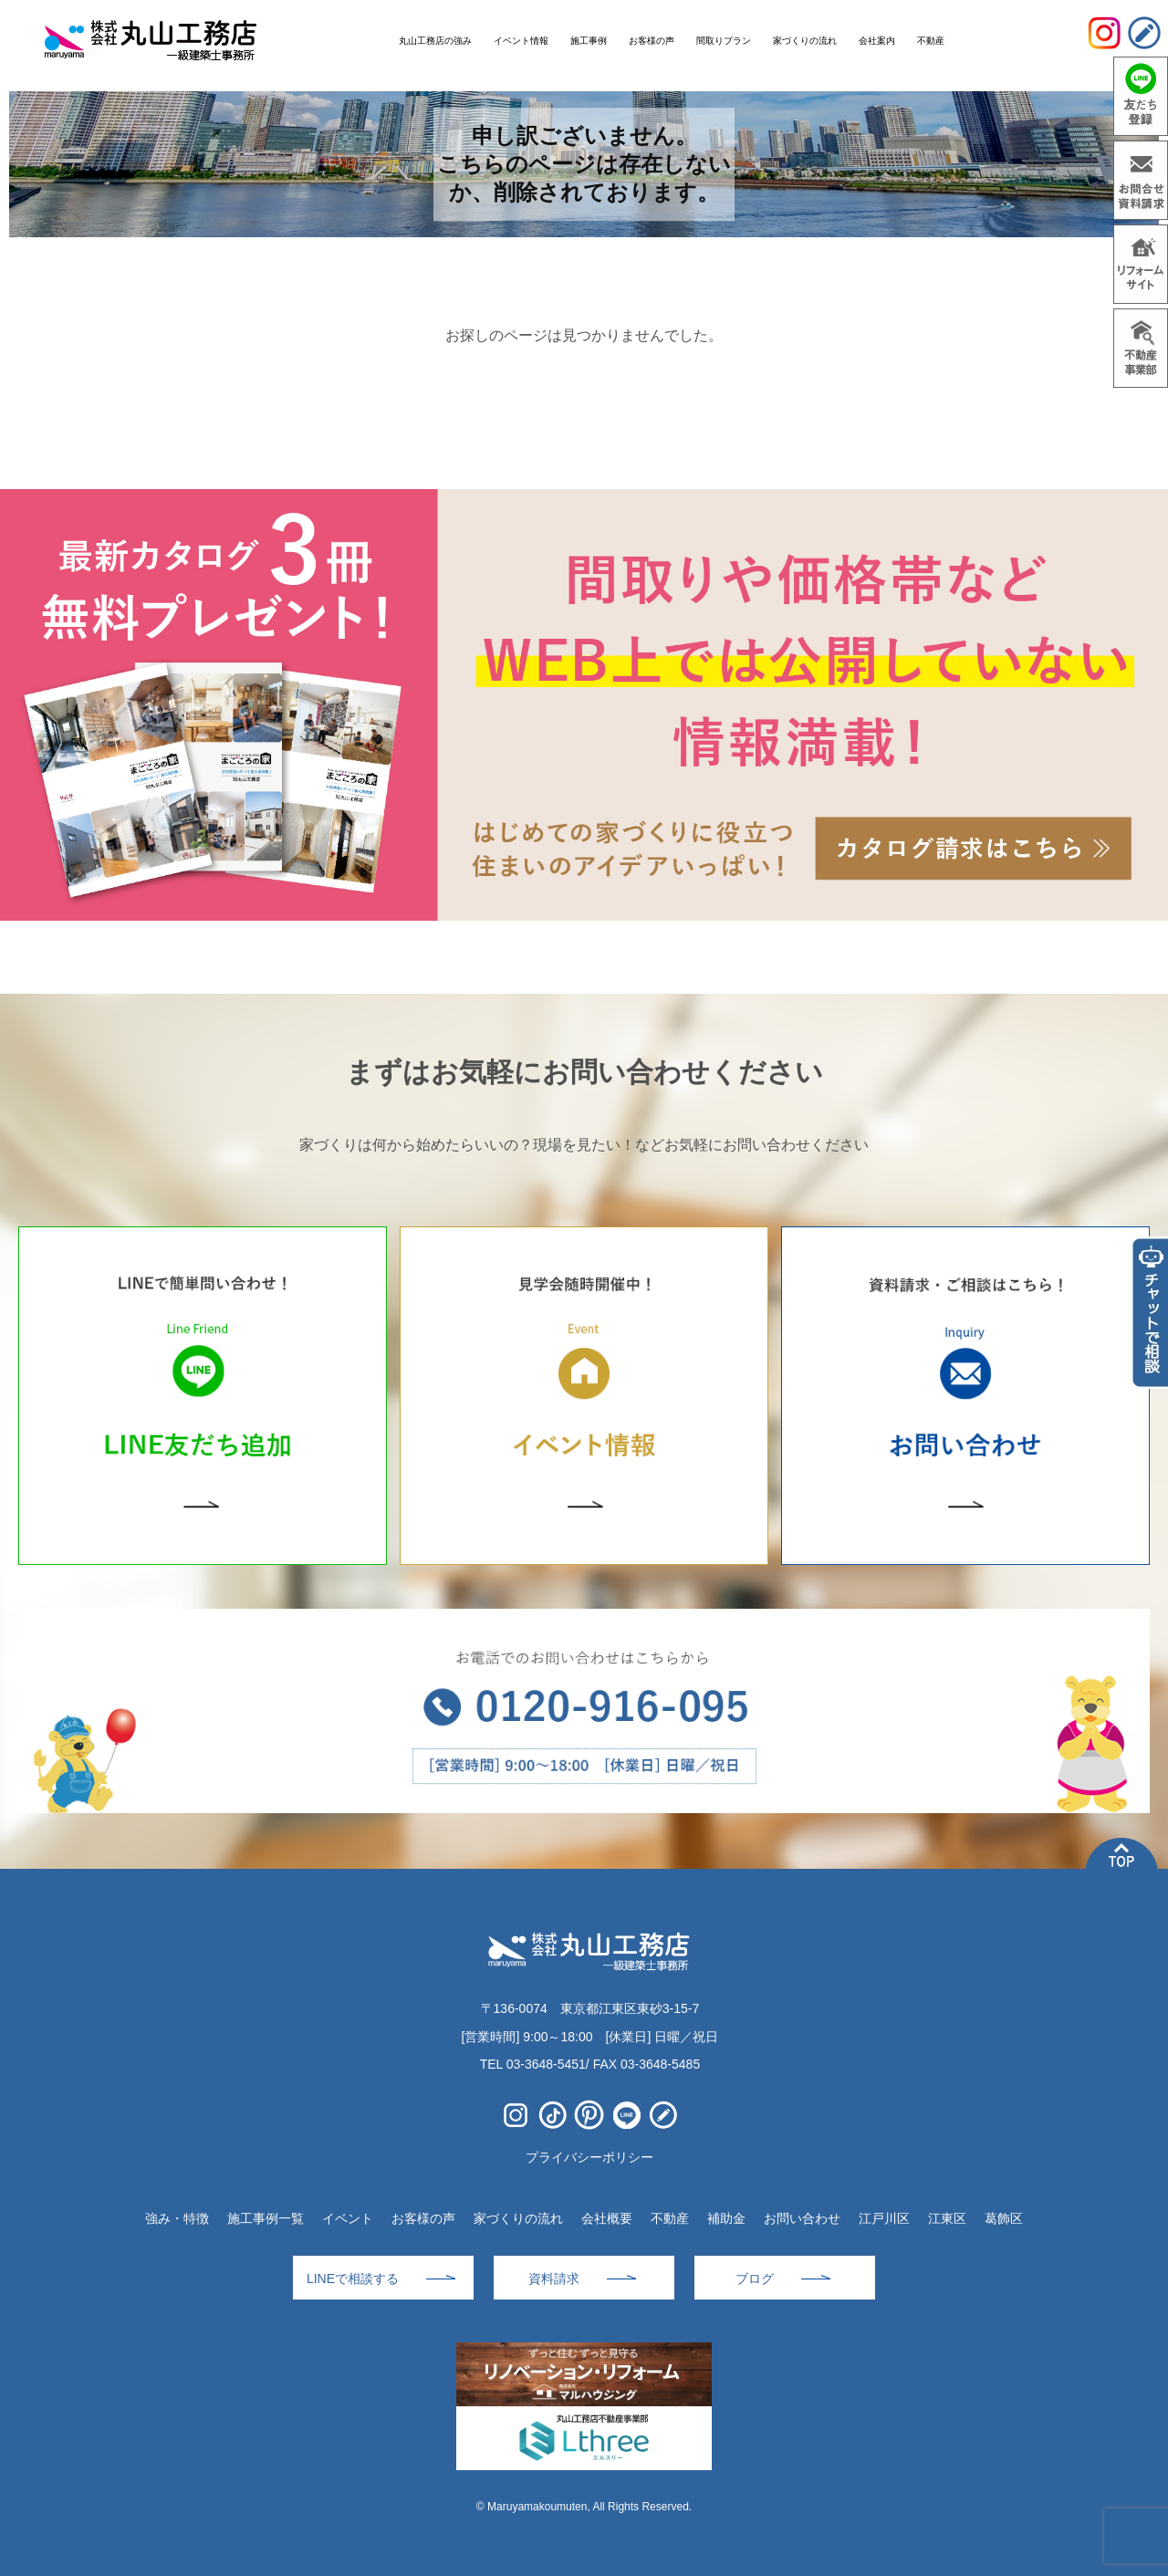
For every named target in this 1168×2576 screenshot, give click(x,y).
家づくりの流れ (518, 2218)
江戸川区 (884, 2218)
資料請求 (553, 2278)
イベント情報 (521, 41)
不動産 (670, 2218)
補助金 (726, 2218)
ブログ (754, 2278)
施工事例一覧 (265, 2218)
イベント (347, 2218)
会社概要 (606, 2218)
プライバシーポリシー (589, 2157)
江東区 (947, 2218)
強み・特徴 (177, 2218)
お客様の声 (423, 2218)
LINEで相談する (353, 2278)
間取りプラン (723, 41)
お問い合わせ (802, 2218)
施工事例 (588, 41)
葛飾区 (1004, 2218)
